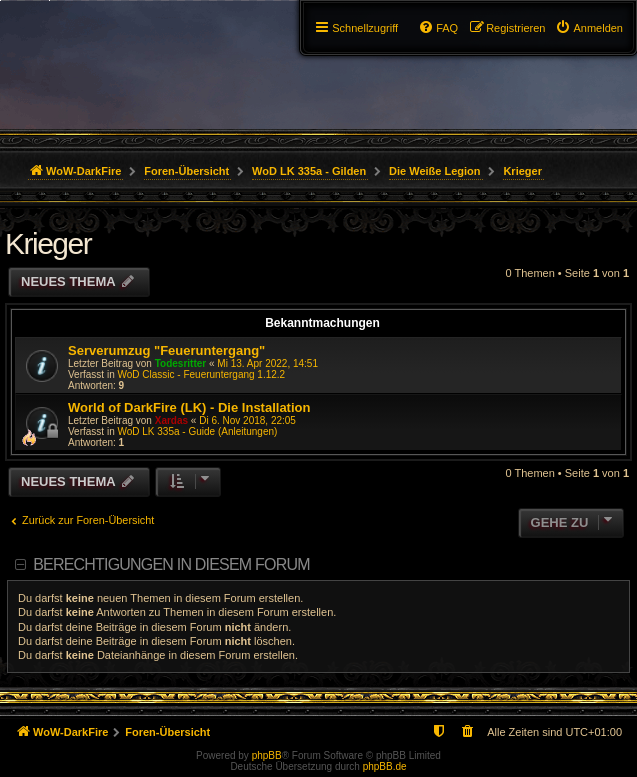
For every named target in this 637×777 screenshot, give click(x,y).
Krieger (48, 243)
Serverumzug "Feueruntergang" (166, 350)
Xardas (171, 420)
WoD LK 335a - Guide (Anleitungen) (197, 431)
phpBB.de (385, 766)
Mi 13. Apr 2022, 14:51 (267, 363)
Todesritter (181, 363)
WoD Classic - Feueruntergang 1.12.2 (201, 374)
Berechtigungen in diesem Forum (171, 564)
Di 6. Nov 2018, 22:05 (247, 420)
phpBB (267, 755)
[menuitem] (589, 28)
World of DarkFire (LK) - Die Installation (189, 407)
